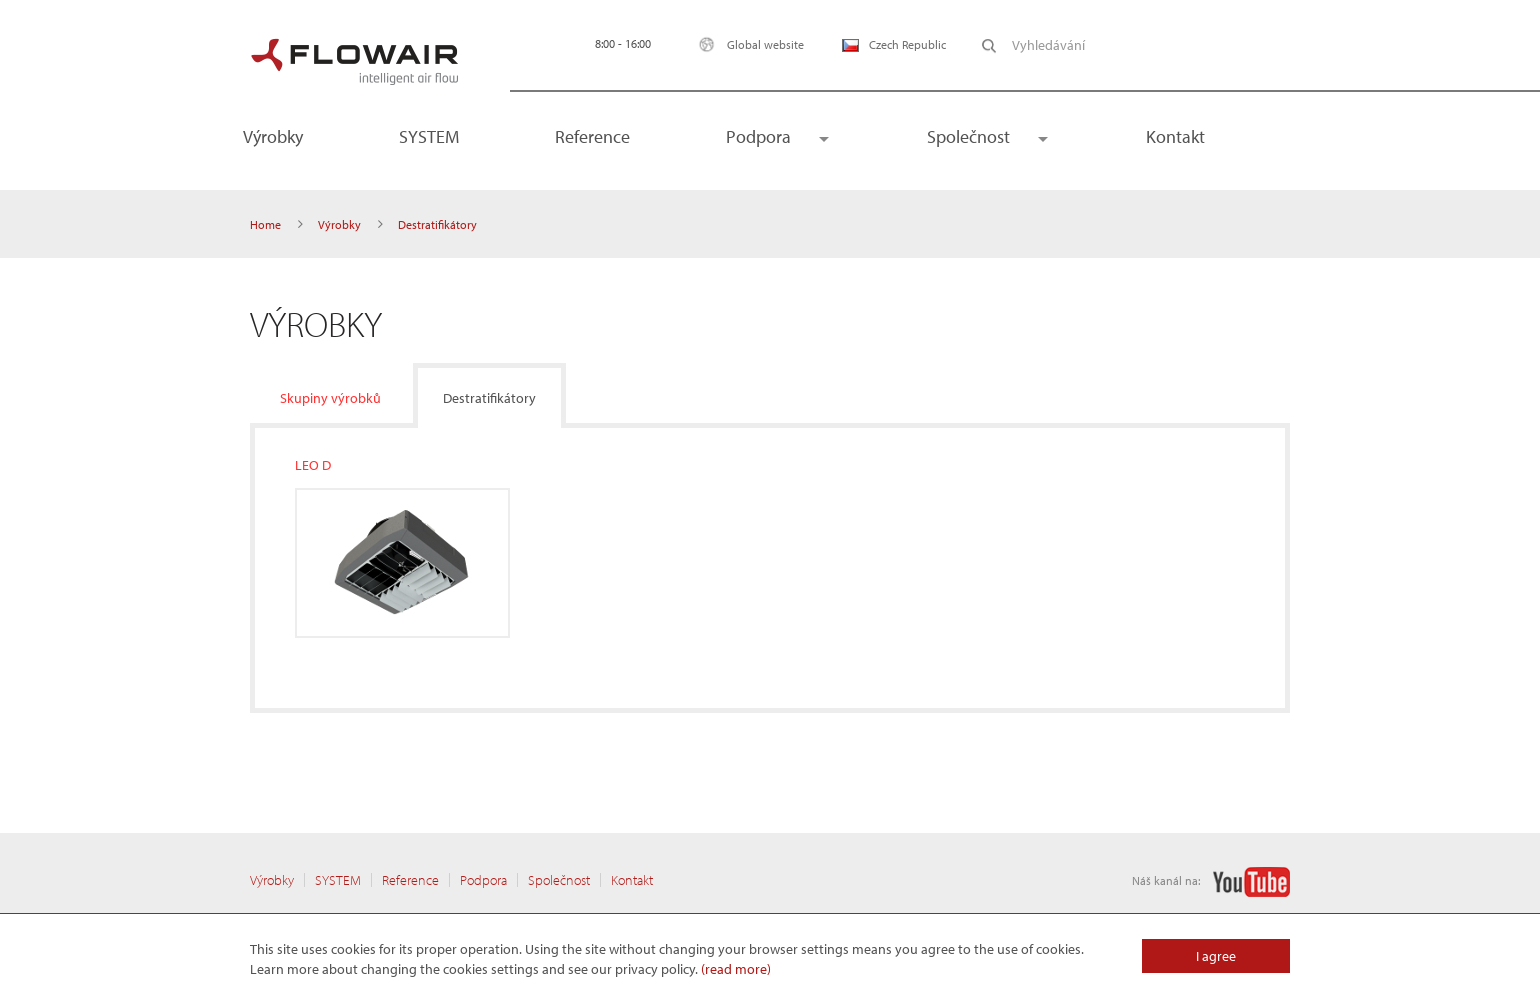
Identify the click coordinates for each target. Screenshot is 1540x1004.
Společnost (968, 136)
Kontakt (1175, 136)
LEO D (313, 465)
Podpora (758, 136)
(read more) (736, 969)
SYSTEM (429, 136)
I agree (1216, 956)
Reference (592, 136)
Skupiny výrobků (330, 398)
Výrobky (273, 136)
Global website (746, 44)
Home (265, 224)
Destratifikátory (489, 398)
